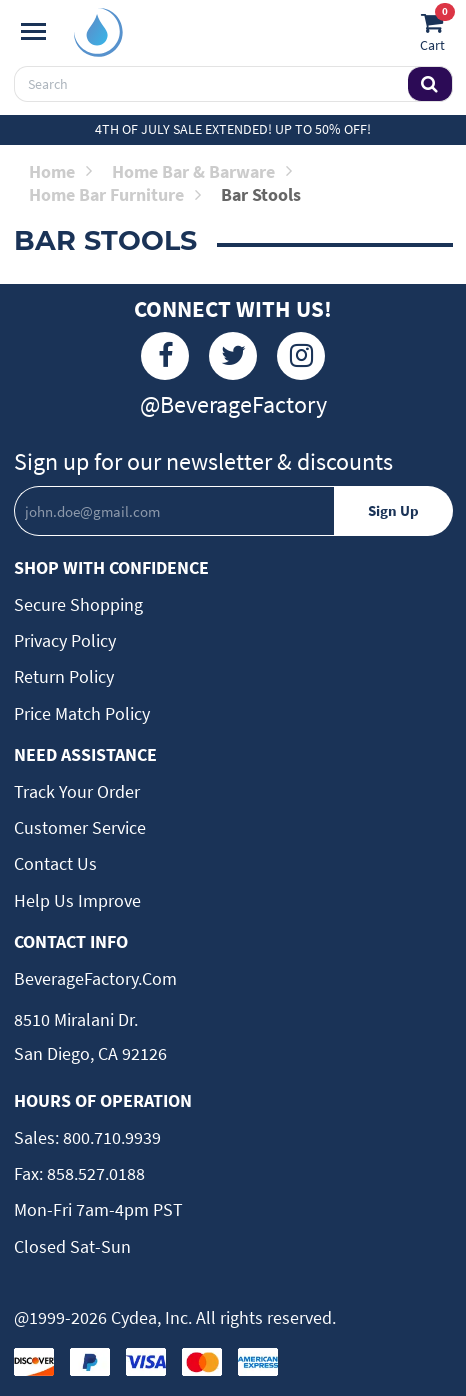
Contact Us (55, 863)
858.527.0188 (94, 1173)
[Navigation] (33, 32)
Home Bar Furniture (115, 194)
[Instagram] (301, 356)
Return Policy (64, 676)
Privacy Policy (65, 640)
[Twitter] (233, 356)
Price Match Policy (82, 713)
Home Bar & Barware (202, 171)
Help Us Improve (77, 900)
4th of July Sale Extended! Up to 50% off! (233, 129)
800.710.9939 (110, 1137)
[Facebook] (165, 356)
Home (60, 171)
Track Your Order (77, 791)
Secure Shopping (78, 604)
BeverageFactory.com (95, 978)
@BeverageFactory (233, 404)
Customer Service (80, 827)
